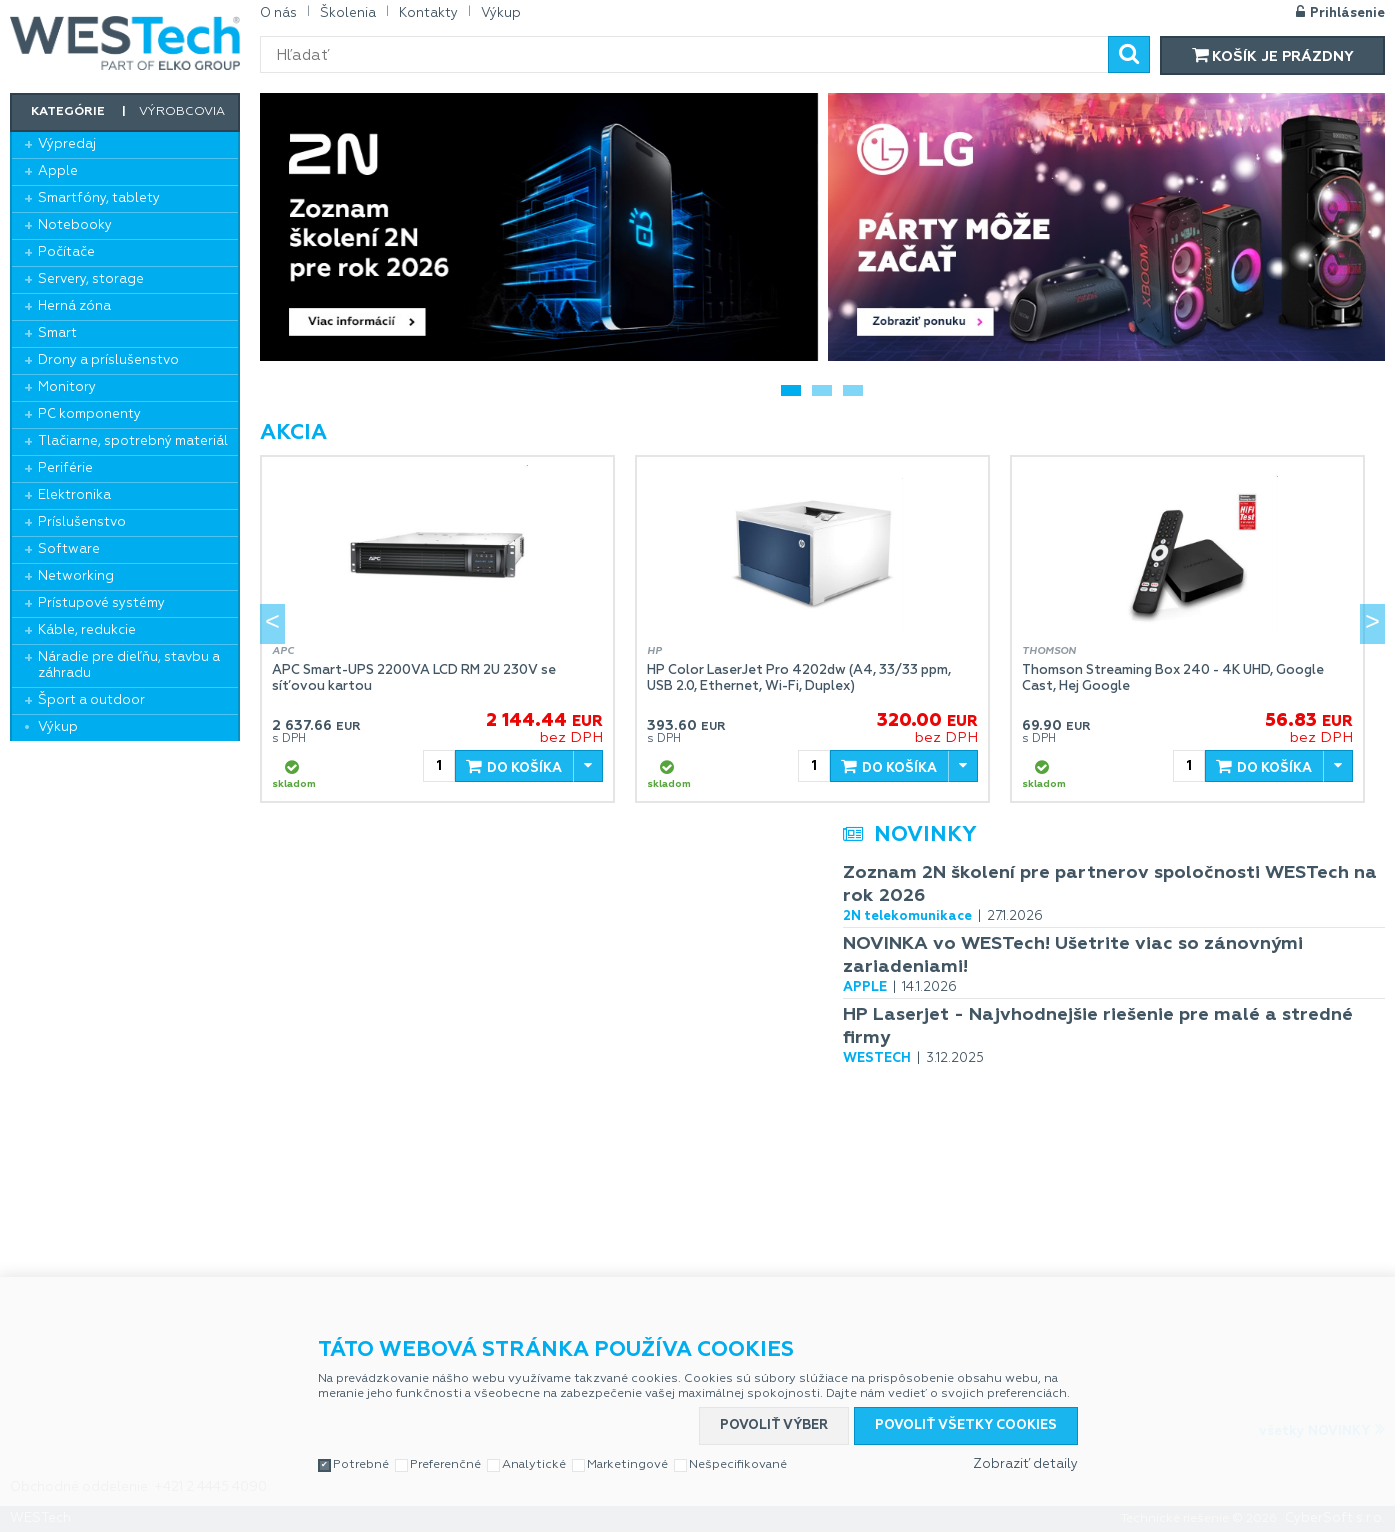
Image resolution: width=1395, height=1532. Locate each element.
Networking (76, 576)
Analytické (534, 1465)
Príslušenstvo (82, 522)
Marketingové (627, 1465)
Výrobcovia (182, 112)
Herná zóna (74, 306)
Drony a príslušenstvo (108, 360)
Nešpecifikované (738, 1465)
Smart (57, 333)
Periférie (65, 468)
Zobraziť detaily (1025, 1464)
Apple (58, 171)
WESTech (125, 43)
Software (69, 549)
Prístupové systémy (101, 603)
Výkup (58, 727)
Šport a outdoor (91, 700)
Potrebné (361, 1465)
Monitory (67, 387)
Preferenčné (445, 1465)
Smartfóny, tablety (99, 198)
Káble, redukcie (87, 630)
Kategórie (68, 112)
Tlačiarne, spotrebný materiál (133, 441)
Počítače (66, 252)
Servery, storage (91, 279)
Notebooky (75, 225)
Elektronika (74, 495)
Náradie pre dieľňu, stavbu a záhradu (129, 665)
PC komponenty (89, 414)
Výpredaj (67, 144)
